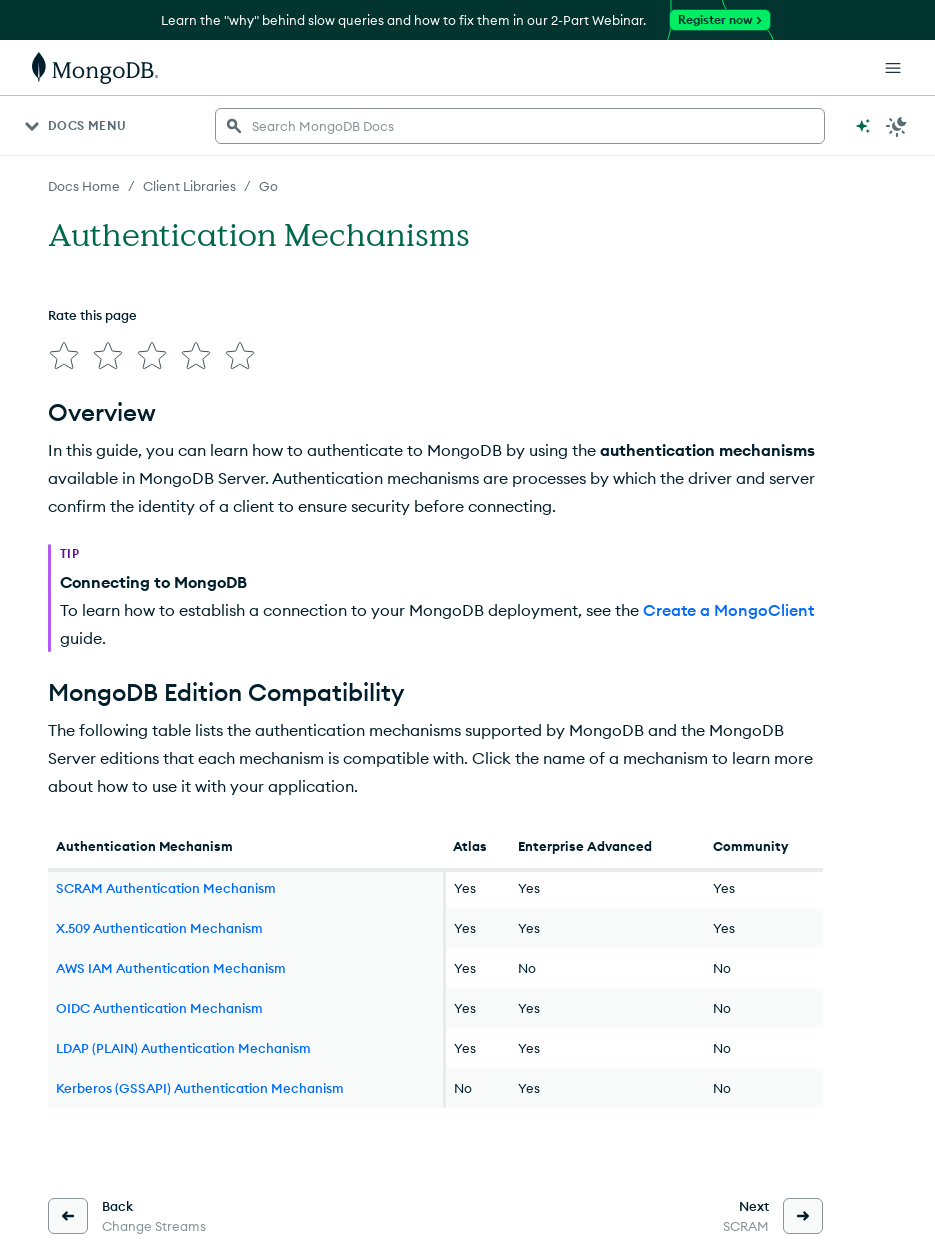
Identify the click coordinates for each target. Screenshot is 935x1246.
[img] (64, 356)
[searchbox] (520, 126)
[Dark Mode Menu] (897, 126)
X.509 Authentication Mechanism (159, 928)
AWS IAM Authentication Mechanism (171, 968)
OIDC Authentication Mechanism (159, 1008)
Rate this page (92, 315)
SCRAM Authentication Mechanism (166, 888)
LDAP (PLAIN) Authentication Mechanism (183, 1048)
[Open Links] (893, 68)
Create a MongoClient (728, 610)
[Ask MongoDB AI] (863, 126)
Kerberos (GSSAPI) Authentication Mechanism (200, 1088)
